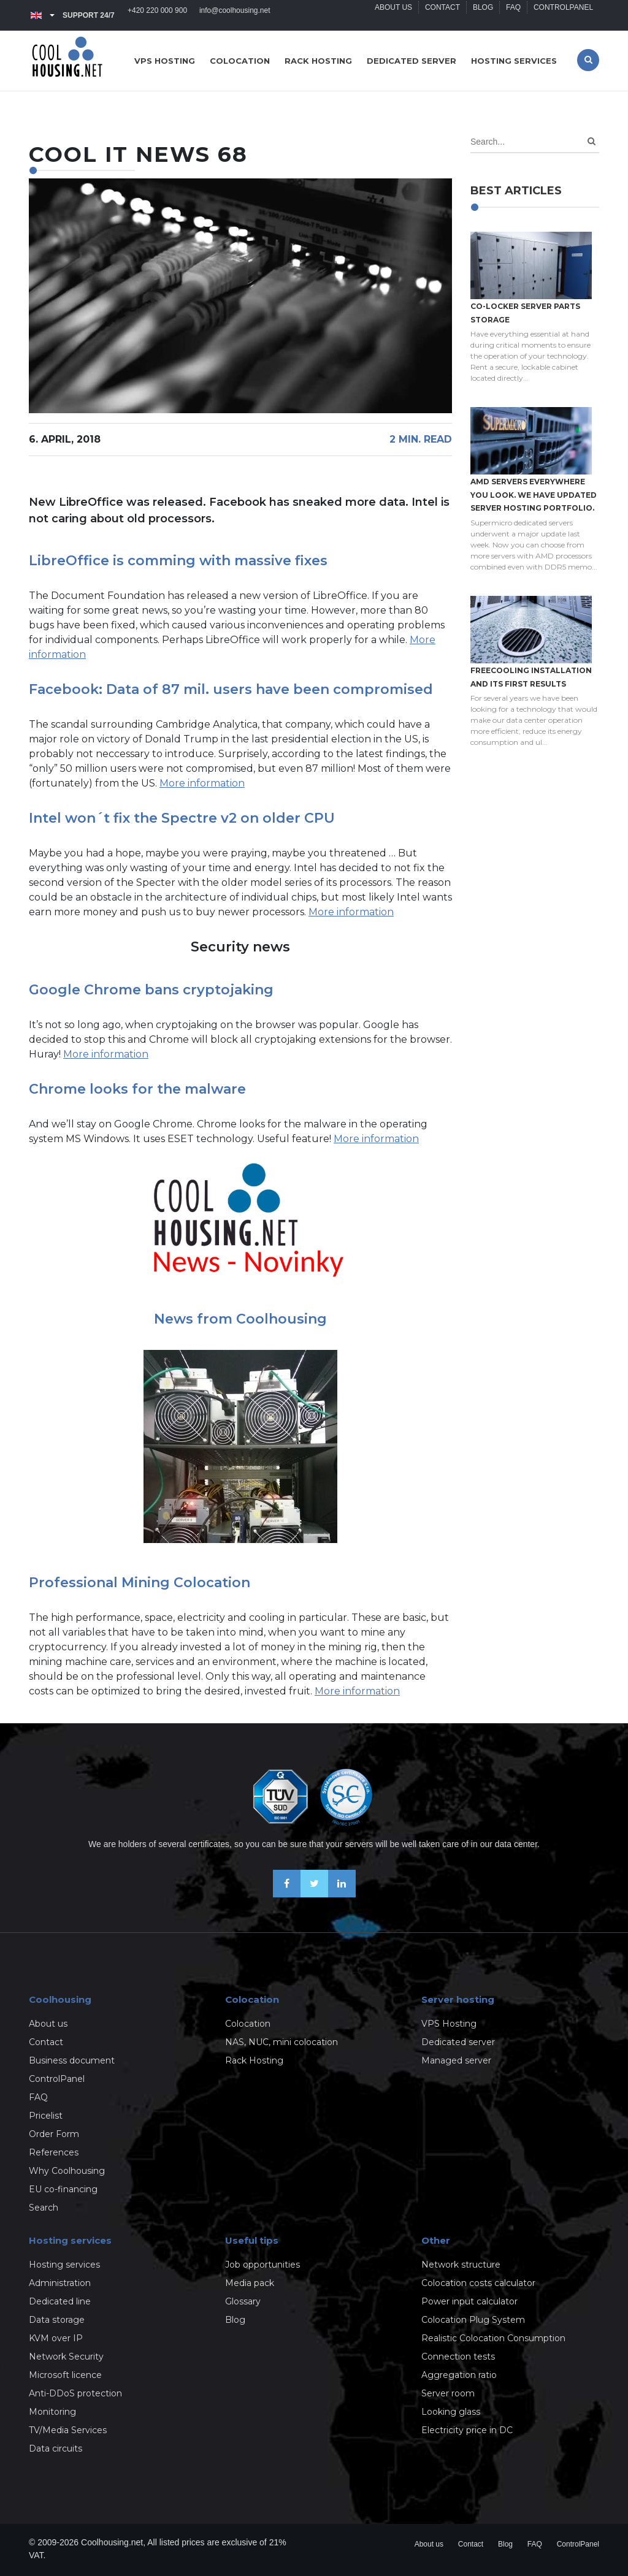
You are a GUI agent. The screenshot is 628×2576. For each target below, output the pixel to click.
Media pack (249, 2282)
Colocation (240, 61)
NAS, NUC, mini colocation (281, 2042)
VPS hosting (164, 61)
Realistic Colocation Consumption (493, 2338)
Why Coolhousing (67, 2170)
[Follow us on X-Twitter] (314, 1894)
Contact (441, 15)
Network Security (66, 2356)
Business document (72, 2060)
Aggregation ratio (459, 2374)
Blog (482, 15)
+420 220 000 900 (157, 15)
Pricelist (46, 2115)
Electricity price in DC (467, 2430)
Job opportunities (262, 2264)
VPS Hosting (449, 2023)
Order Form (54, 2134)
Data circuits (55, 2448)
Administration (60, 2282)
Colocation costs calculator (478, 2282)
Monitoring (52, 2411)
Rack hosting (318, 61)
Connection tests (458, 2356)
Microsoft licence (65, 2374)
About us (393, 15)
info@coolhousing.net (234, 15)
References (53, 2152)
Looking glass (450, 2411)
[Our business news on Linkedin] (342, 1894)
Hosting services (514, 61)
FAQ (513, 15)
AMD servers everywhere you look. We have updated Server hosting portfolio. (533, 495)
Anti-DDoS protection (75, 2393)
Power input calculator (469, 2301)
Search (43, 2207)
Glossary (243, 2301)
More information (202, 783)
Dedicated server (411, 61)
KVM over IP (56, 2338)
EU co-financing (63, 2189)
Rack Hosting (254, 2060)
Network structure (460, 2264)
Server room (448, 2393)
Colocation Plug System (473, 2319)
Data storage (57, 2319)
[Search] (591, 141)
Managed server (456, 2060)
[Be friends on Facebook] (287, 1894)
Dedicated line (60, 2301)
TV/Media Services (68, 2430)
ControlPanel (563, 15)
